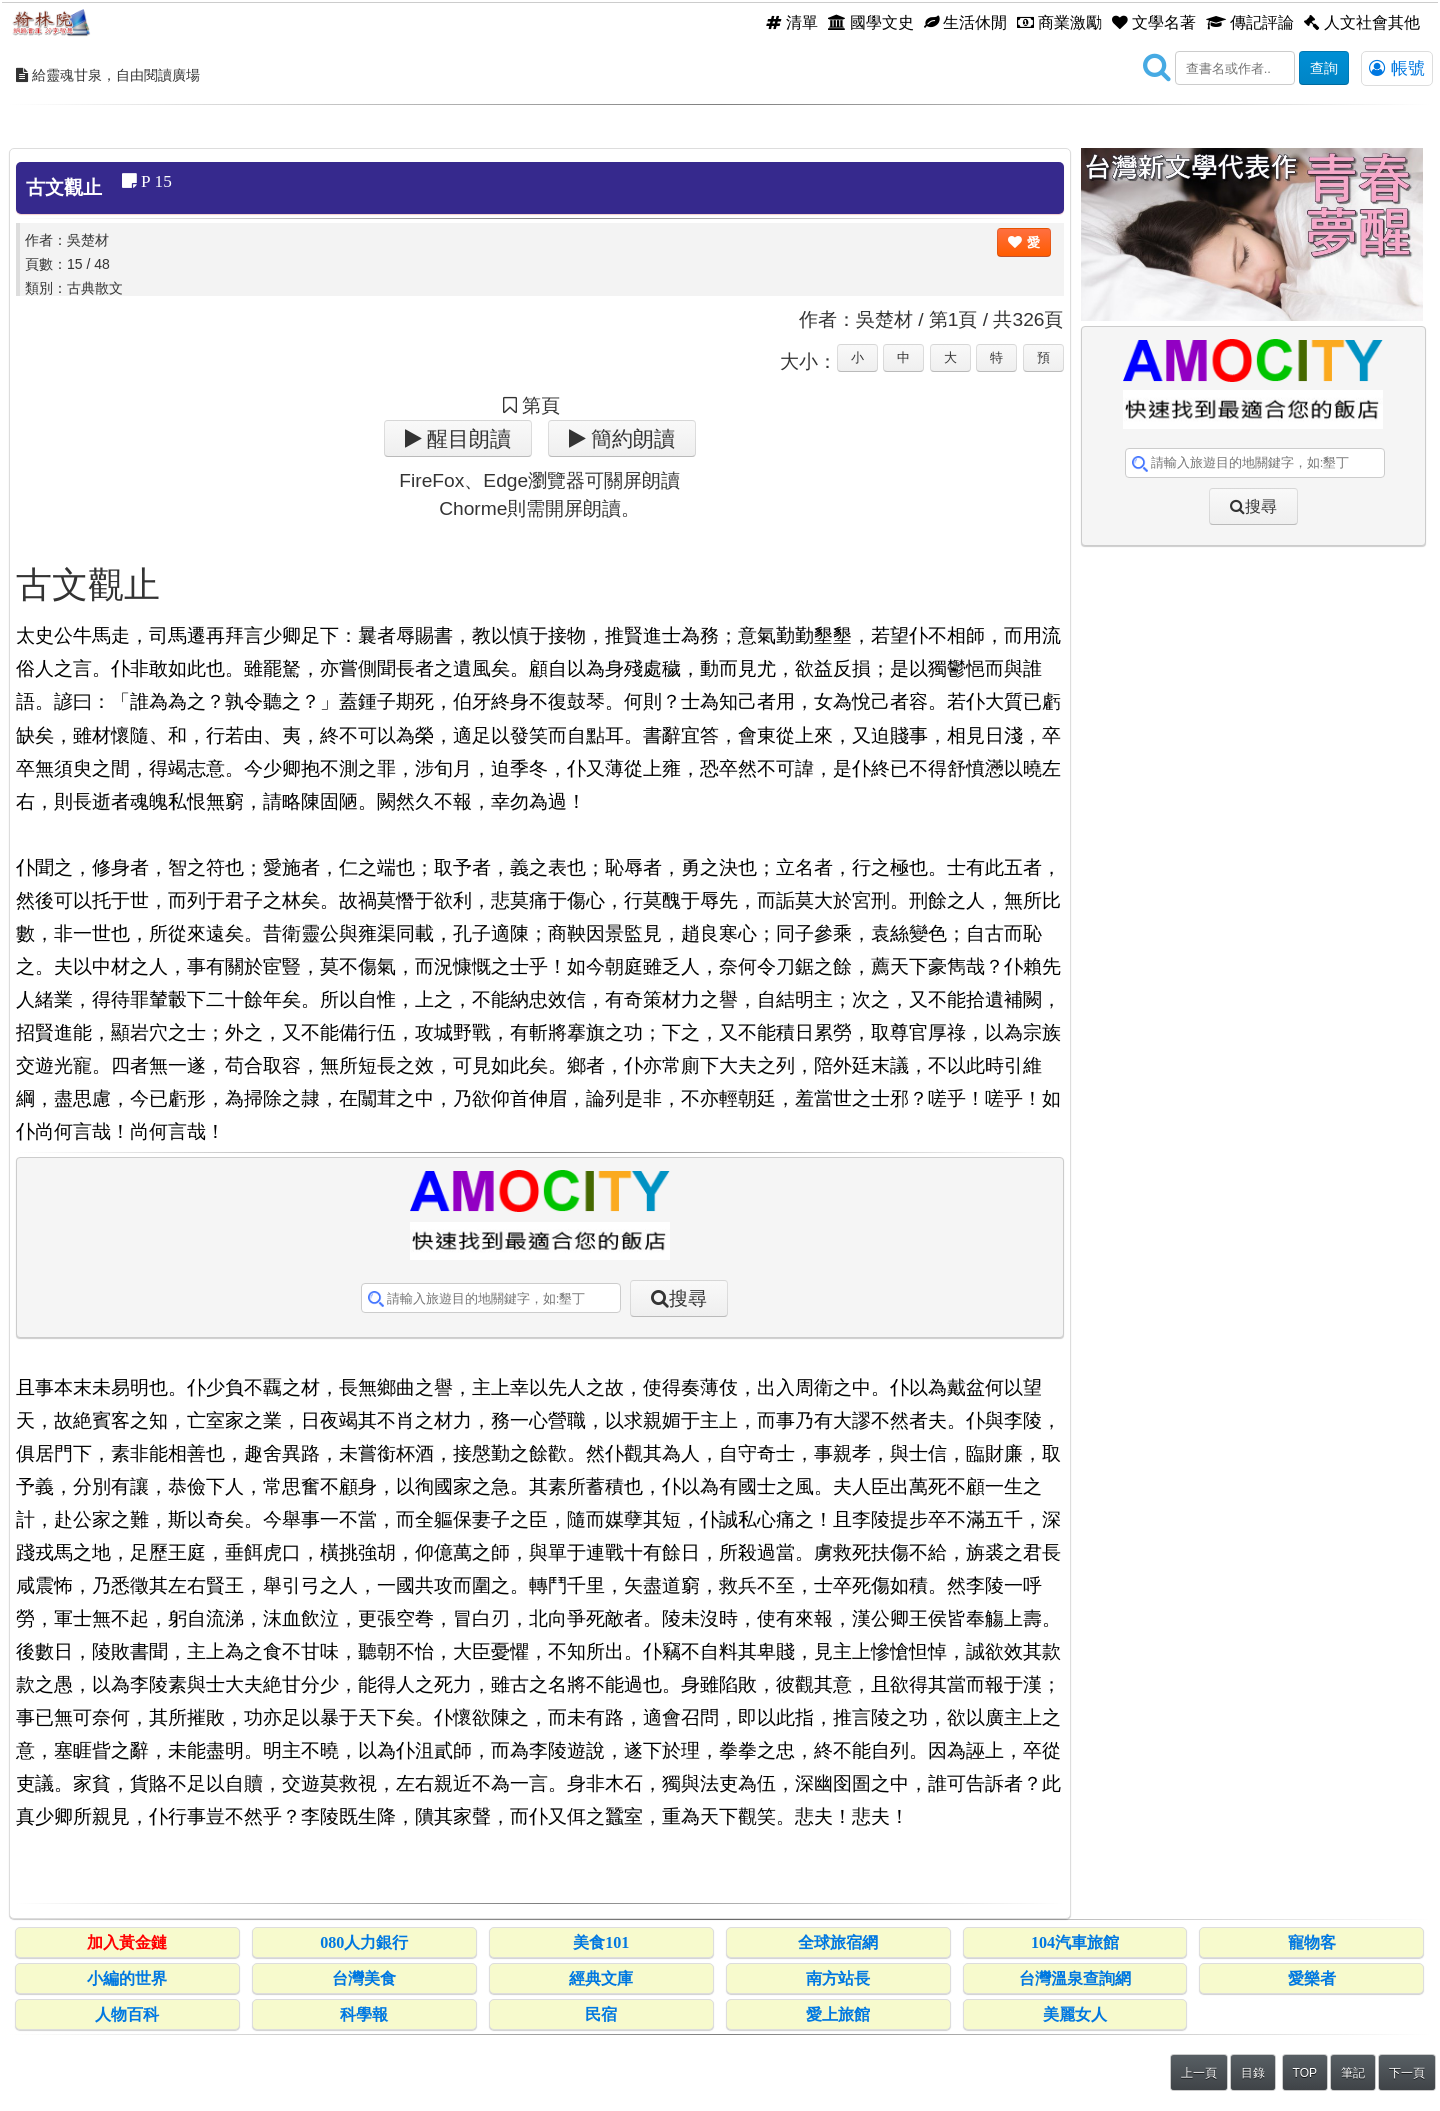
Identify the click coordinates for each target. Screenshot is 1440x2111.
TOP (1305, 2073)
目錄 (1253, 2073)
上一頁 (1199, 2073)
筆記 (1353, 2073)
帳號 (1397, 68)
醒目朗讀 (466, 438)
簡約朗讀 (630, 438)
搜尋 (688, 1298)
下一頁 (1407, 2073)
